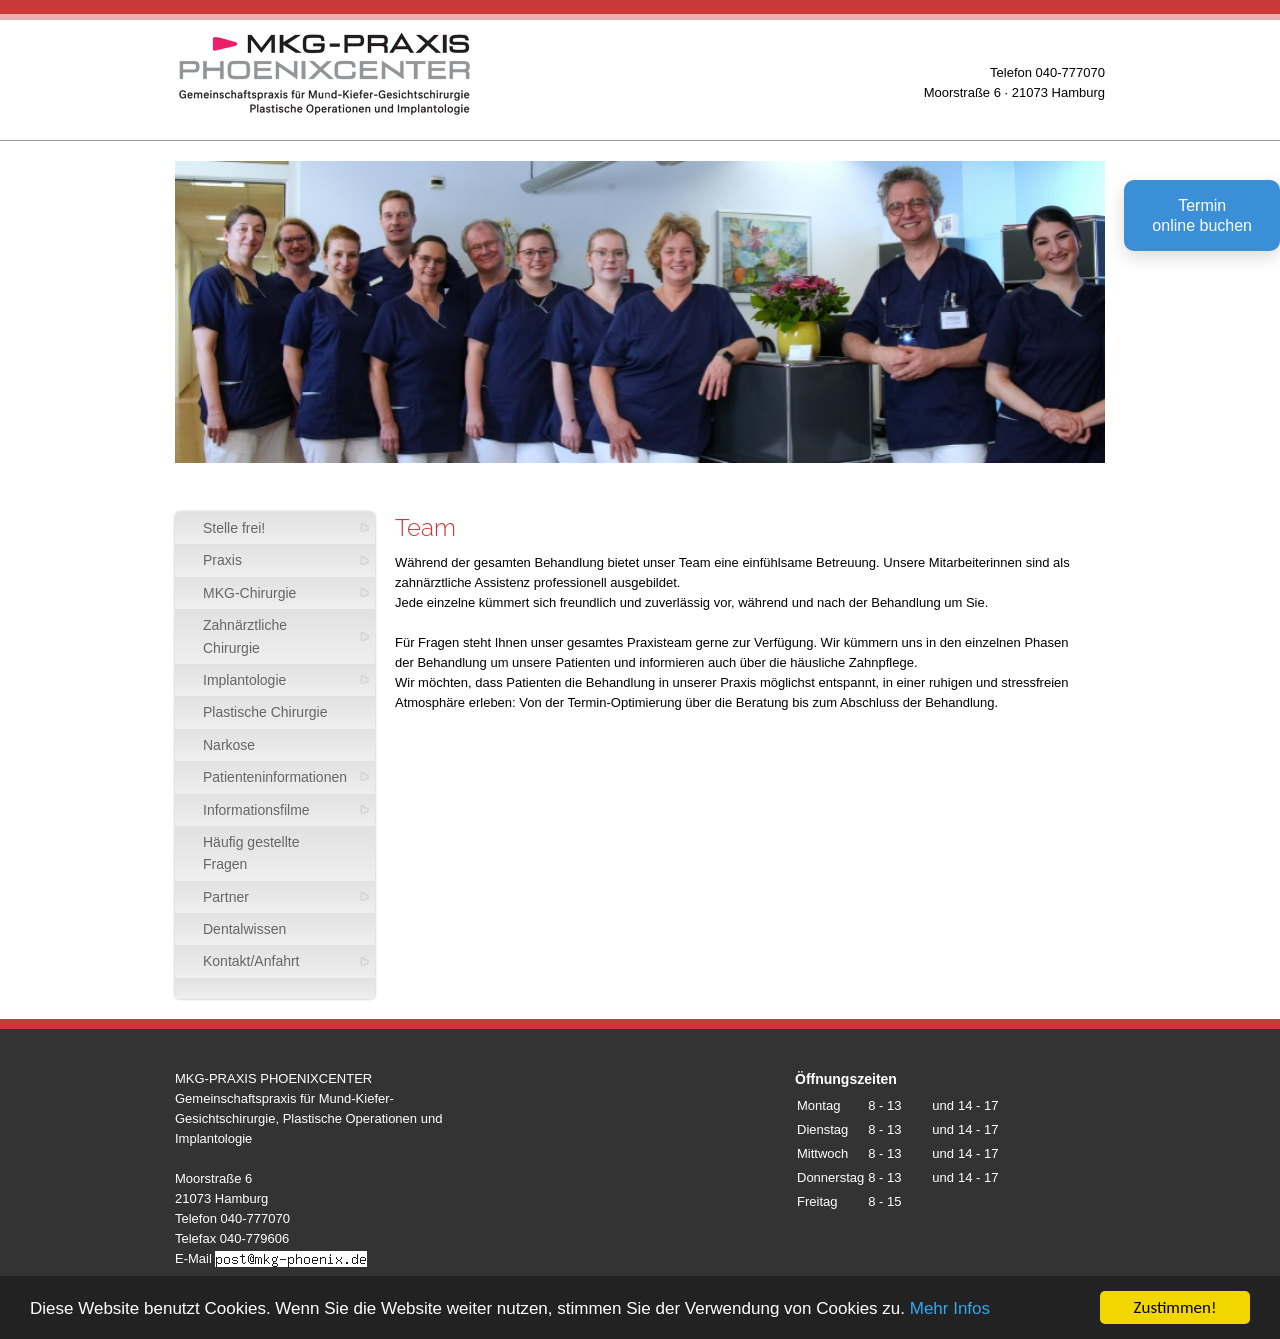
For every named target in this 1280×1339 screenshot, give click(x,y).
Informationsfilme (256, 810)
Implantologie (244, 680)
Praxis (222, 560)
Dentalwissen (244, 929)
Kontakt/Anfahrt (251, 961)
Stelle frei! (234, 528)
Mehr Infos (950, 1312)
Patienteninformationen (275, 777)
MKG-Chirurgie (249, 593)
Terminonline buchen (1202, 215)
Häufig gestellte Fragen (251, 853)
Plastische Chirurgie (265, 712)
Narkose (229, 745)
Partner (226, 897)
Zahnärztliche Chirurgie (245, 636)
